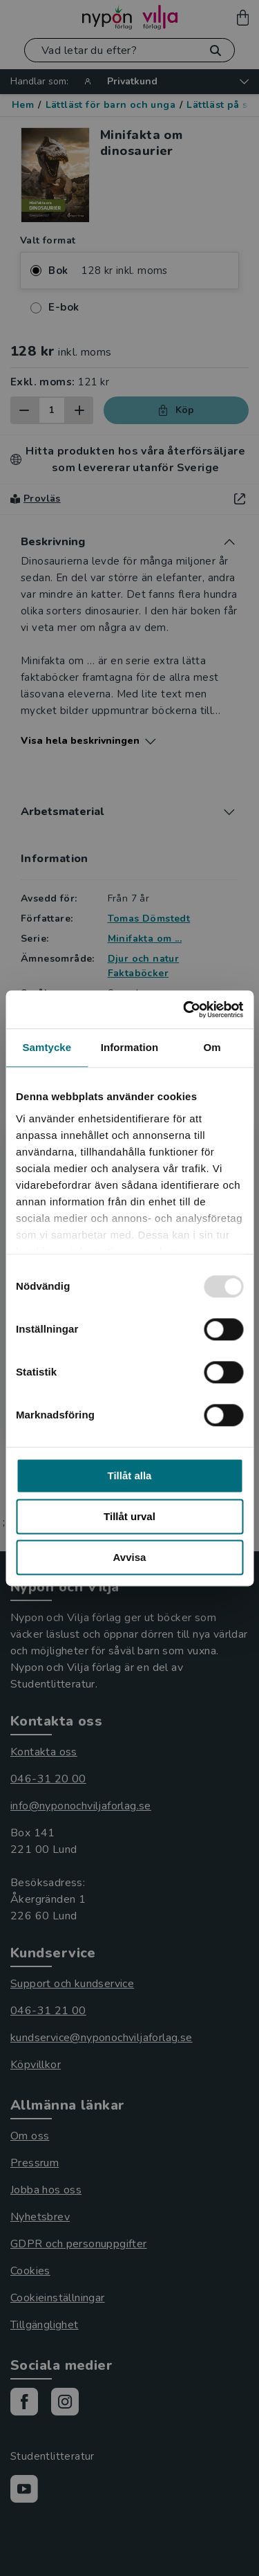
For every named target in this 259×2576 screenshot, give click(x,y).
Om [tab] (212, 1047)
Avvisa (129, 1557)
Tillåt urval (129, 1516)
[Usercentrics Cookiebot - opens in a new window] (184, 1009)
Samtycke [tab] (46, 1047)
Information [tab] (130, 1047)
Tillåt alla (130, 1475)
